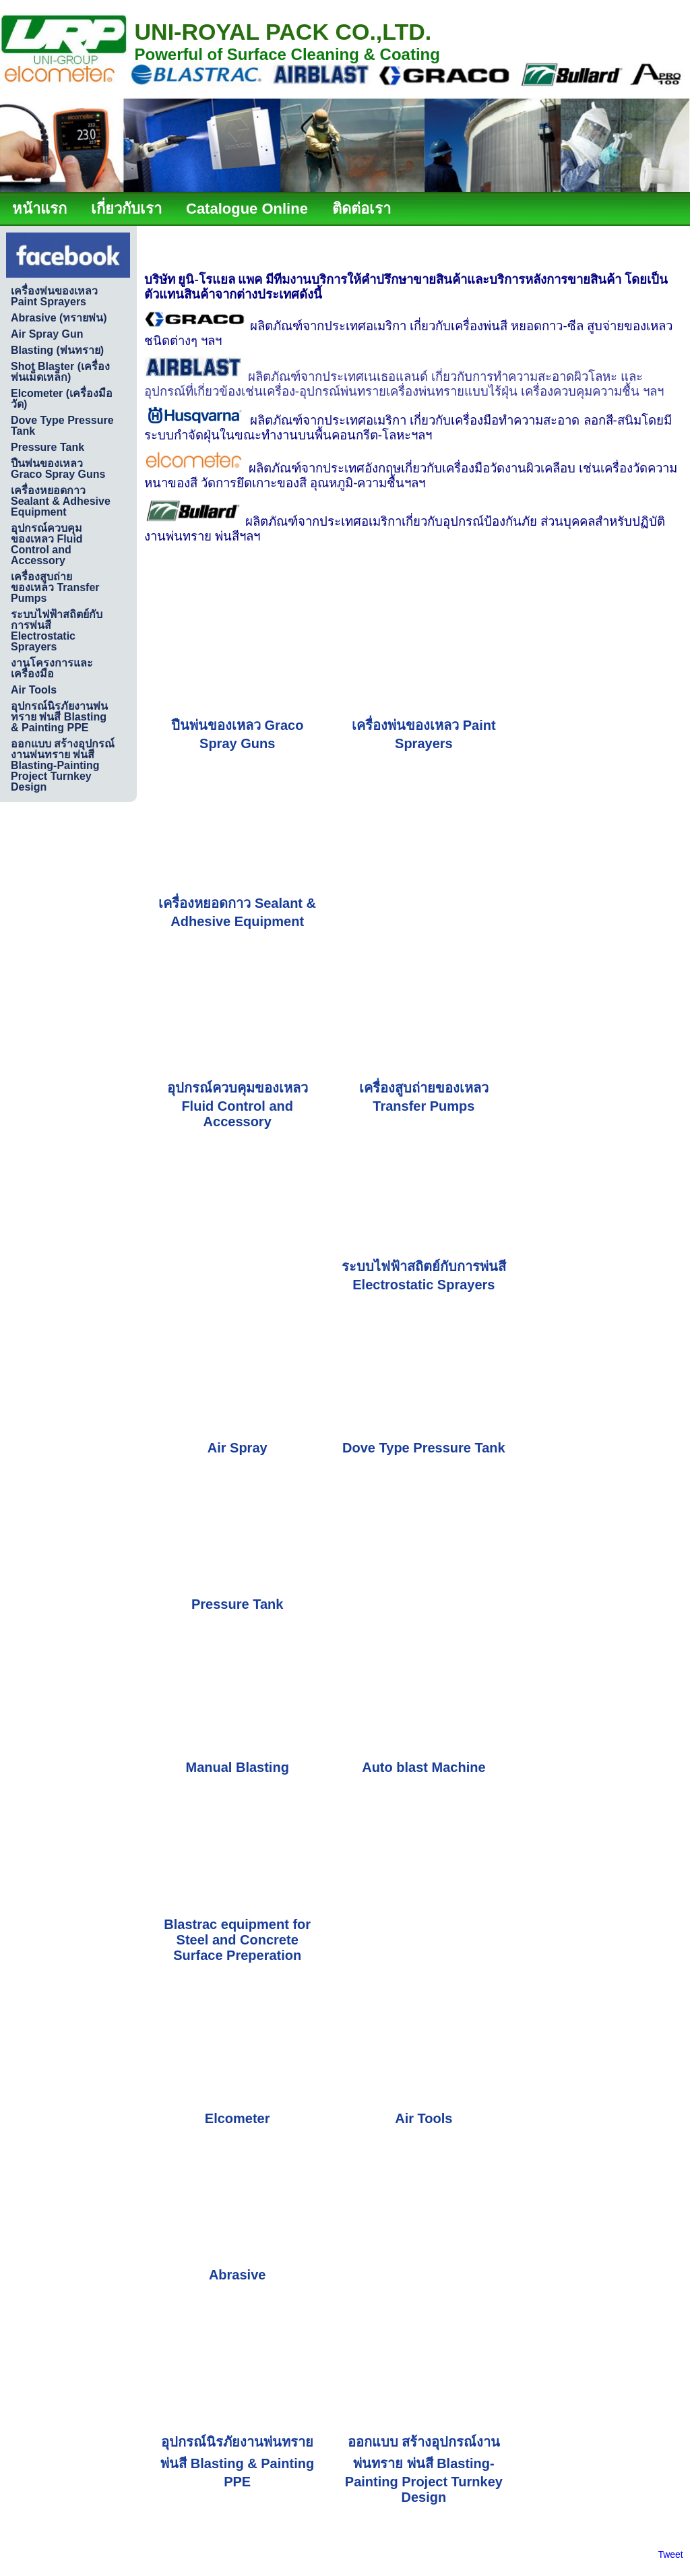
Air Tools (423, 2118)
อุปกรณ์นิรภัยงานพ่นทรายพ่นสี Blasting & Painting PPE (237, 2461)
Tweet (670, 2554)
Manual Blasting (237, 1767)
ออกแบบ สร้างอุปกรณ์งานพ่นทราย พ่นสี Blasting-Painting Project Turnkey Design (424, 2469)
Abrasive (237, 2274)
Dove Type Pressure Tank (423, 1447)
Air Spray (238, 1447)
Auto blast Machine (423, 1767)
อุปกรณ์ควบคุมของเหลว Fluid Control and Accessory (237, 1104)
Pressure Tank (237, 1604)
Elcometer (237, 2118)
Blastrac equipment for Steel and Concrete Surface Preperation (237, 1940)
